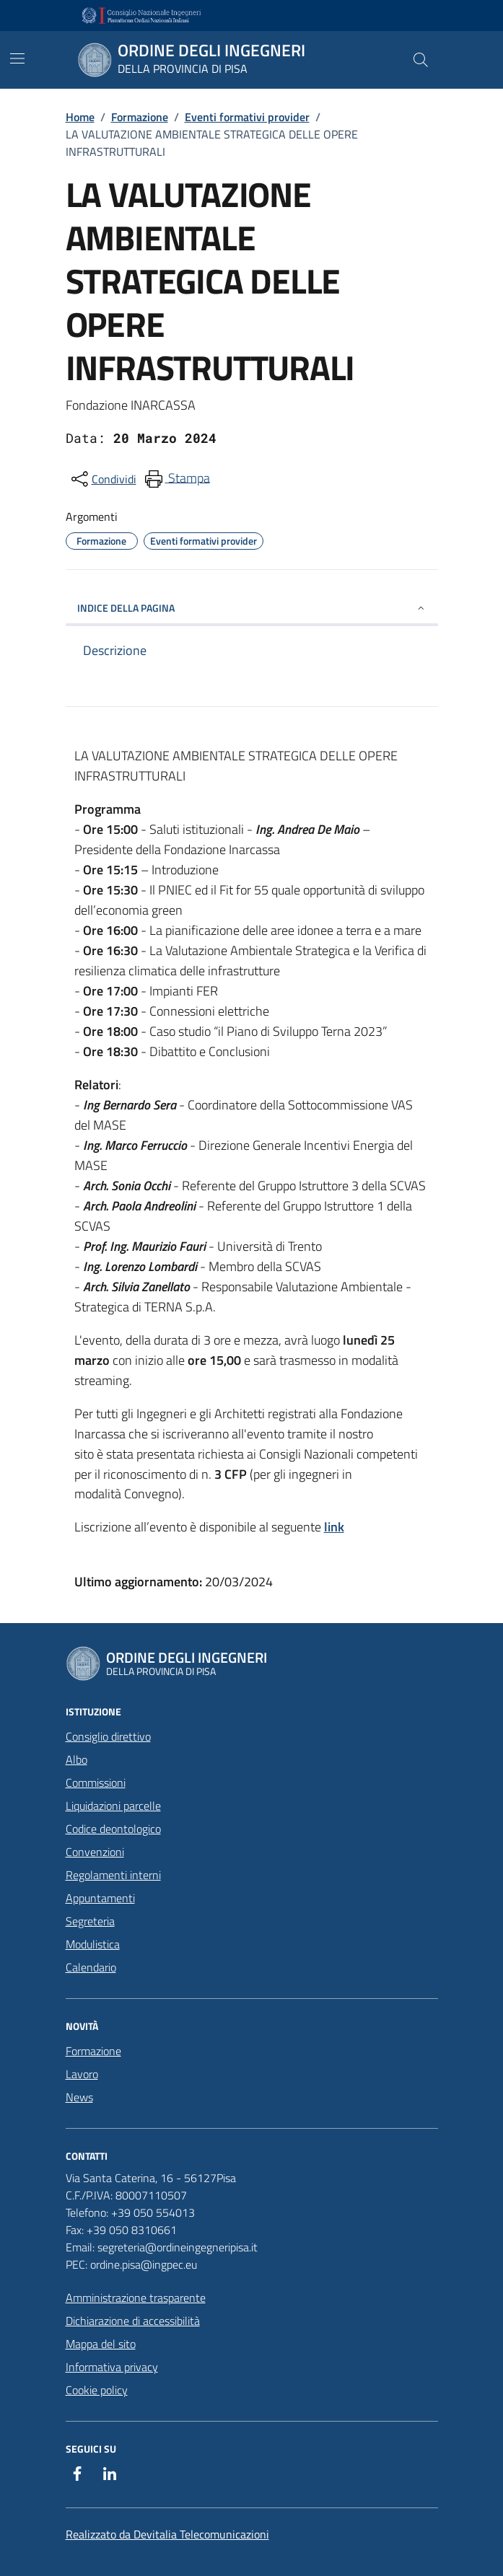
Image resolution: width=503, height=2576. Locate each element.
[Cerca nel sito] (420, 60)
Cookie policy (97, 2390)
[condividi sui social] (102, 479)
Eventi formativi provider (247, 117)
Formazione (139, 117)
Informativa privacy (112, 2366)
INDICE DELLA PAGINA (252, 607)
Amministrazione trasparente (136, 2297)
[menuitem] (176, 479)
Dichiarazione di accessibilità (133, 2320)
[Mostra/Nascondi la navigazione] (17, 58)
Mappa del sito (101, 2343)
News (79, 2097)
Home (80, 117)
